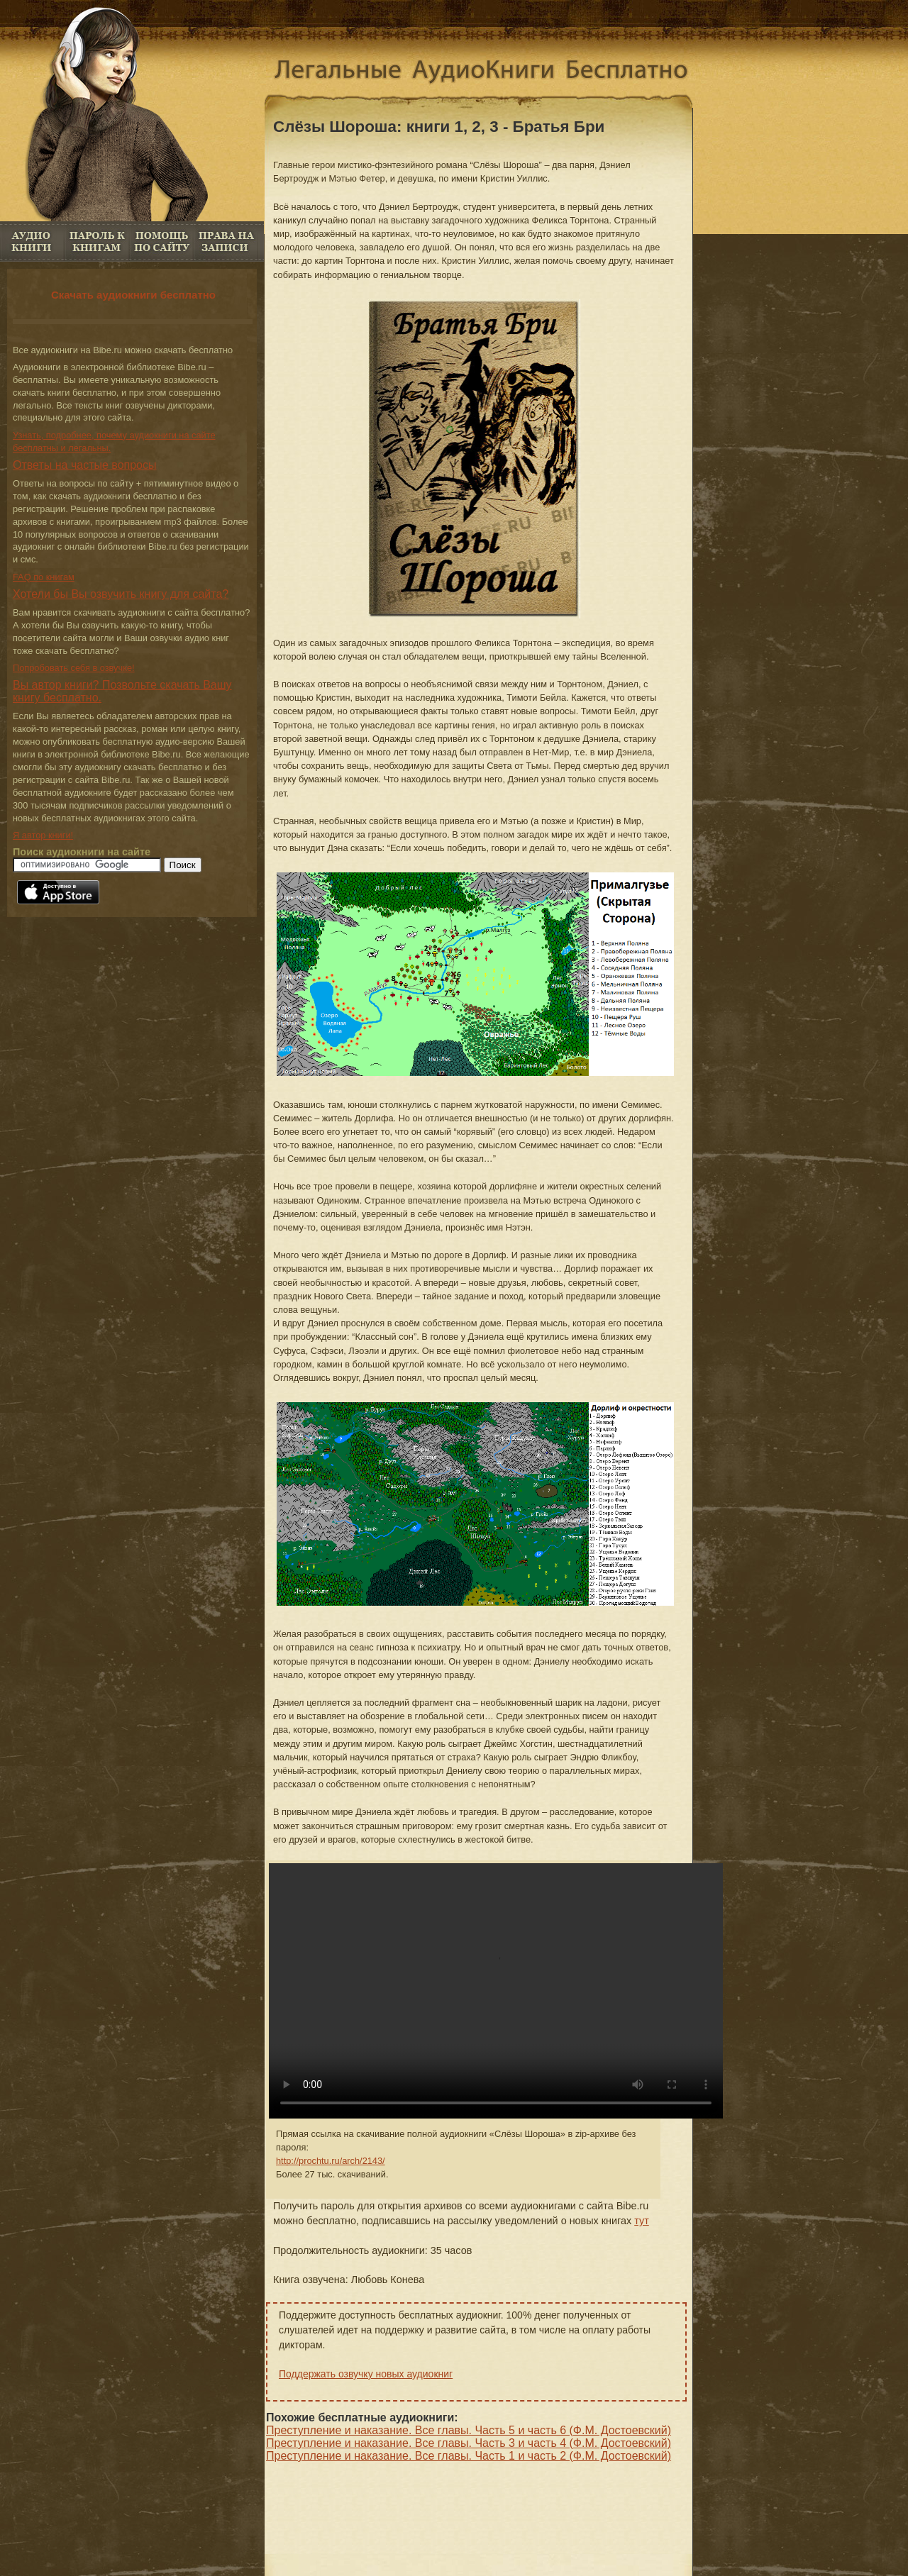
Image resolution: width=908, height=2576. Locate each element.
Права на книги (226, 241)
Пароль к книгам (97, 241)
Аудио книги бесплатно (32, 241)
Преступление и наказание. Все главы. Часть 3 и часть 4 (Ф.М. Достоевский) (468, 2443)
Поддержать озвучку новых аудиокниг (366, 2374)
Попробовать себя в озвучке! (74, 667)
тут (641, 2220)
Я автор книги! (43, 835)
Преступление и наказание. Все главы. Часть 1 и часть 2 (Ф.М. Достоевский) (468, 2456)
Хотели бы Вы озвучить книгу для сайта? (120, 594)
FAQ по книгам (161, 241)
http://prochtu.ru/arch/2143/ (330, 2160)
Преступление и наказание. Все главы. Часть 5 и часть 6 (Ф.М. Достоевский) (468, 2430)
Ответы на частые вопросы (85, 465)
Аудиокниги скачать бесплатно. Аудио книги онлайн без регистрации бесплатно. (493, 72)
